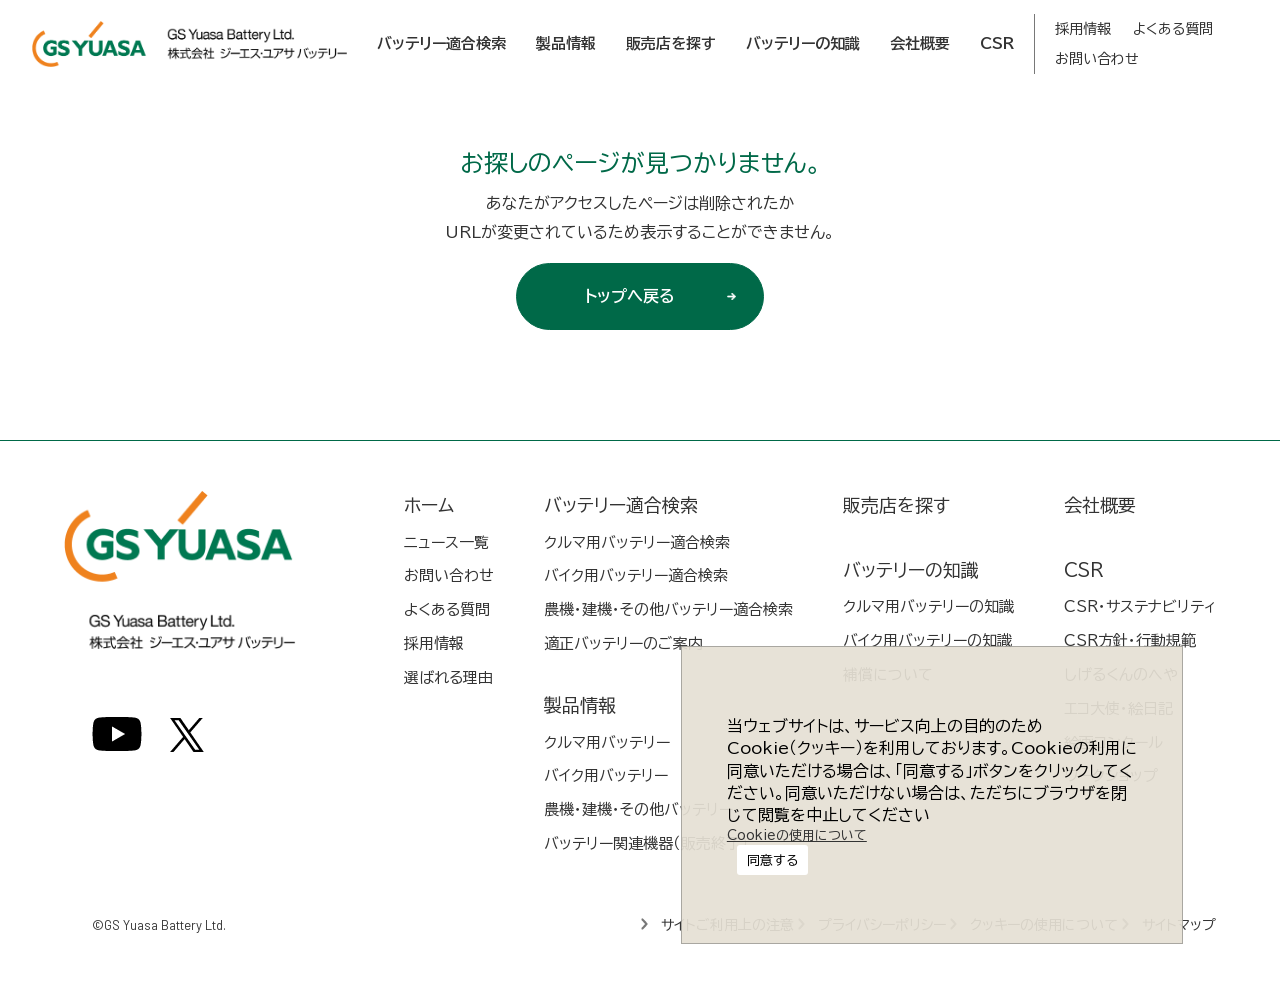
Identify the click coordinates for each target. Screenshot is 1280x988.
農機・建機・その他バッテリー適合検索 (668, 609)
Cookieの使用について (792, 866)
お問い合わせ (1097, 59)
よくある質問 (1173, 29)
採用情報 (1083, 29)
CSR (997, 43)
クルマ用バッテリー (607, 742)
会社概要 (920, 43)
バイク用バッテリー (606, 775)
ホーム (429, 505)
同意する (793, 815)
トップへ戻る (666, 296)
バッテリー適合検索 (441, 43)
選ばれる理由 (448, 677)
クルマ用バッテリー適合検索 (637, 542)
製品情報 (566, 43)
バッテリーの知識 (803, 43)
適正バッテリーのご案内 (623, 643)
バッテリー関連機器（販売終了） (646, 843)
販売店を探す (671, 43)
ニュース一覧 (446, 542)
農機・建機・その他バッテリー (638, 809)
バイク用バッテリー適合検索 (636, 575)
